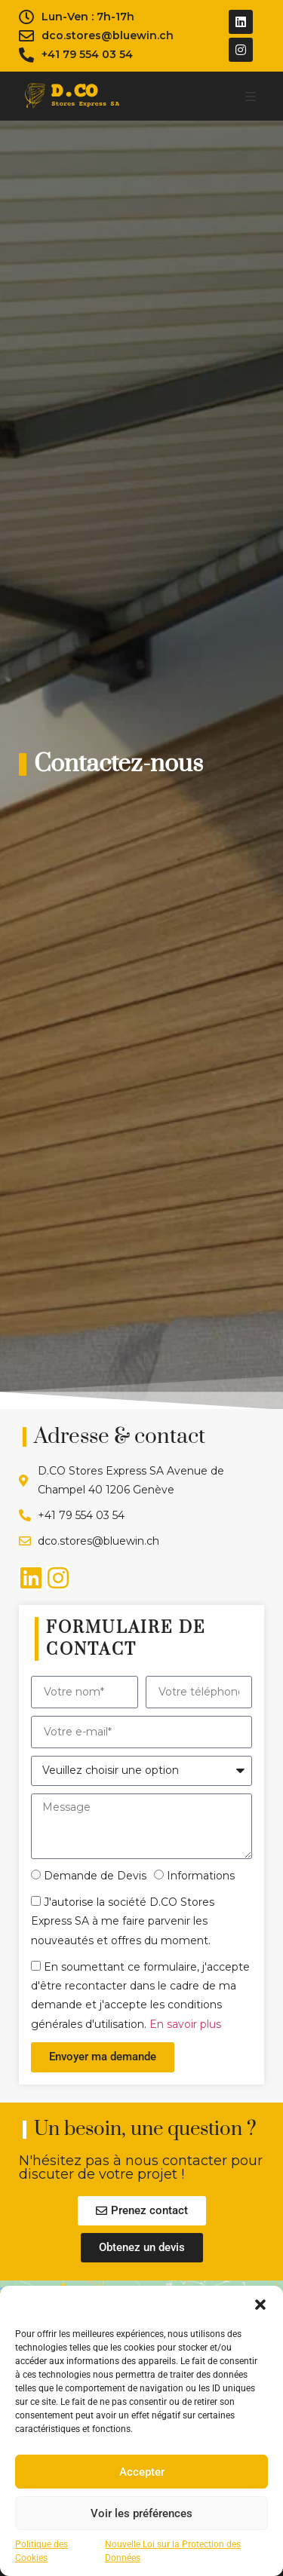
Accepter (142, 2472)
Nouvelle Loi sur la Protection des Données (173, 2551)
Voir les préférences (141, 2513)
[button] (260, 2304)
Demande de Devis (95, 1875)
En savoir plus (185, 2024)
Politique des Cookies (41, 2551)
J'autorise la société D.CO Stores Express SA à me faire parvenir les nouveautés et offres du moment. (122, 1921)
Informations (201, 1875)
